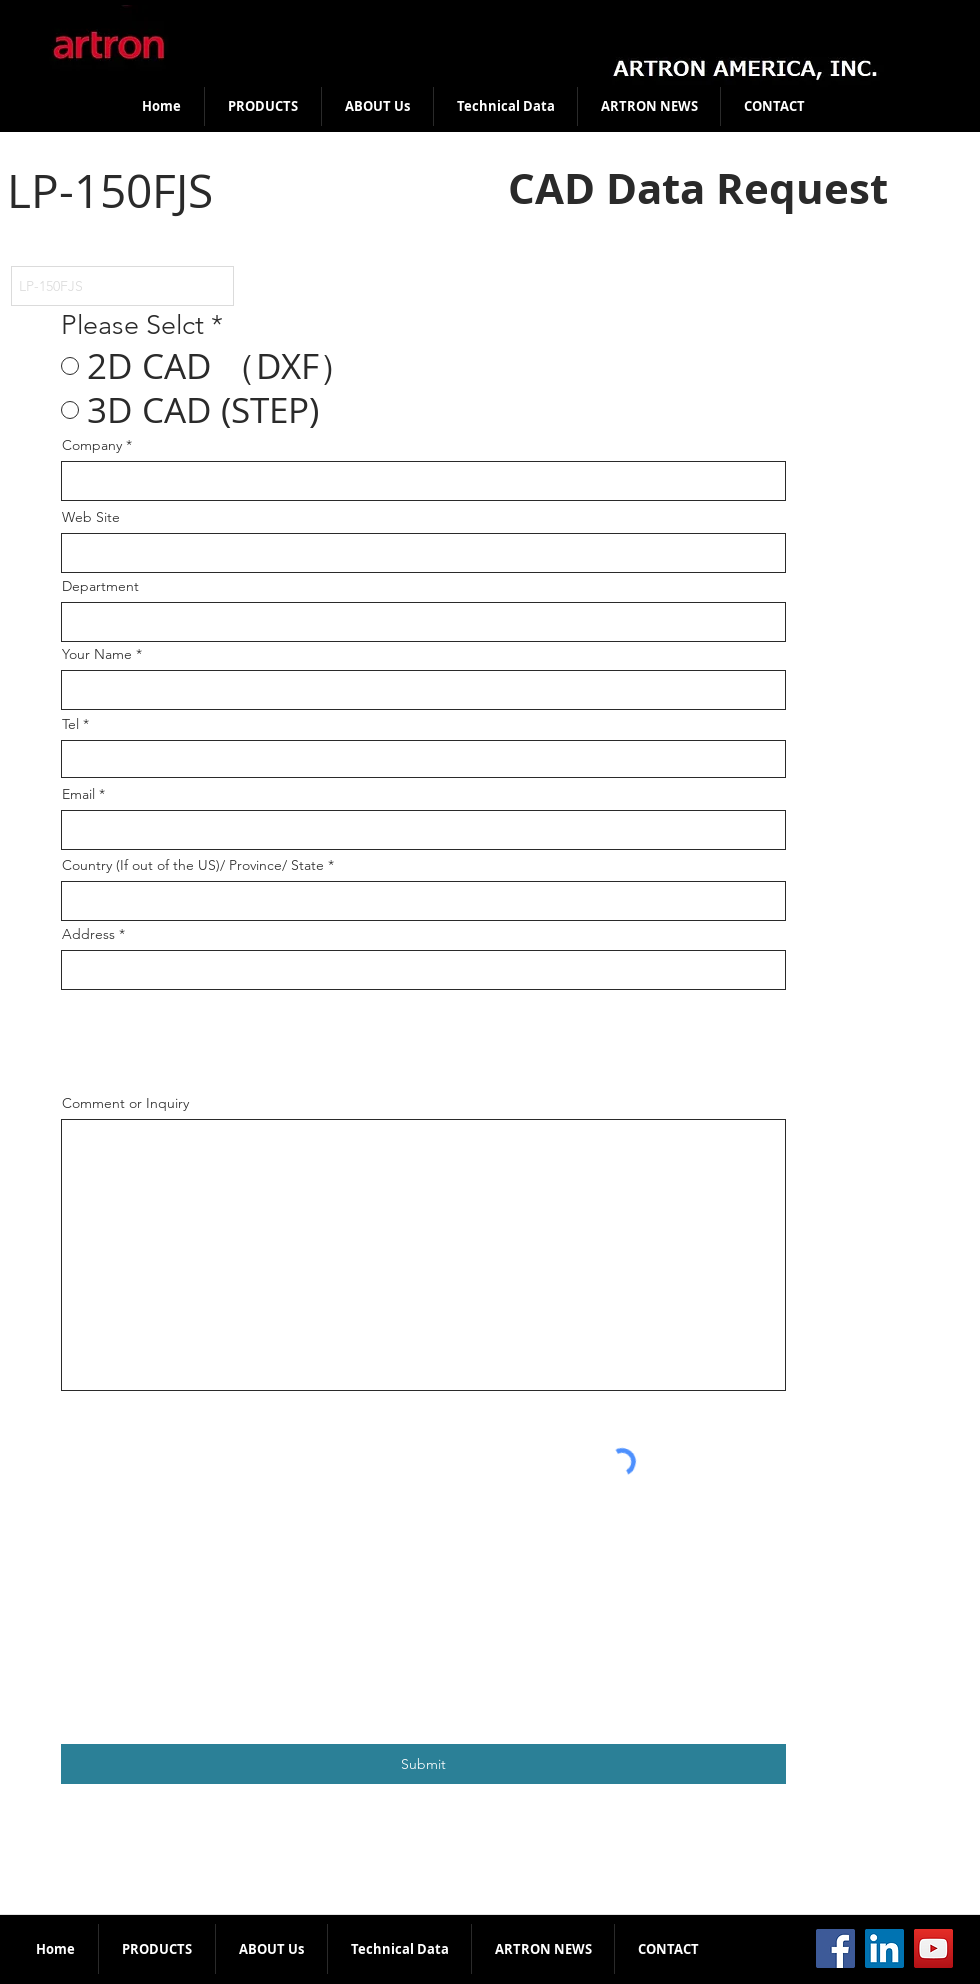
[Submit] (423, 1764)
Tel (70, 724)
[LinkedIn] (884, 1948)
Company (92, 445)
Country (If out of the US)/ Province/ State (193, 865)
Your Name (97, 654)
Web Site (91, 517)
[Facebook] (835, 1948)
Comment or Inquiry (125, 1103)
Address (88, 934)
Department (100, 586)
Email (78, 794)
